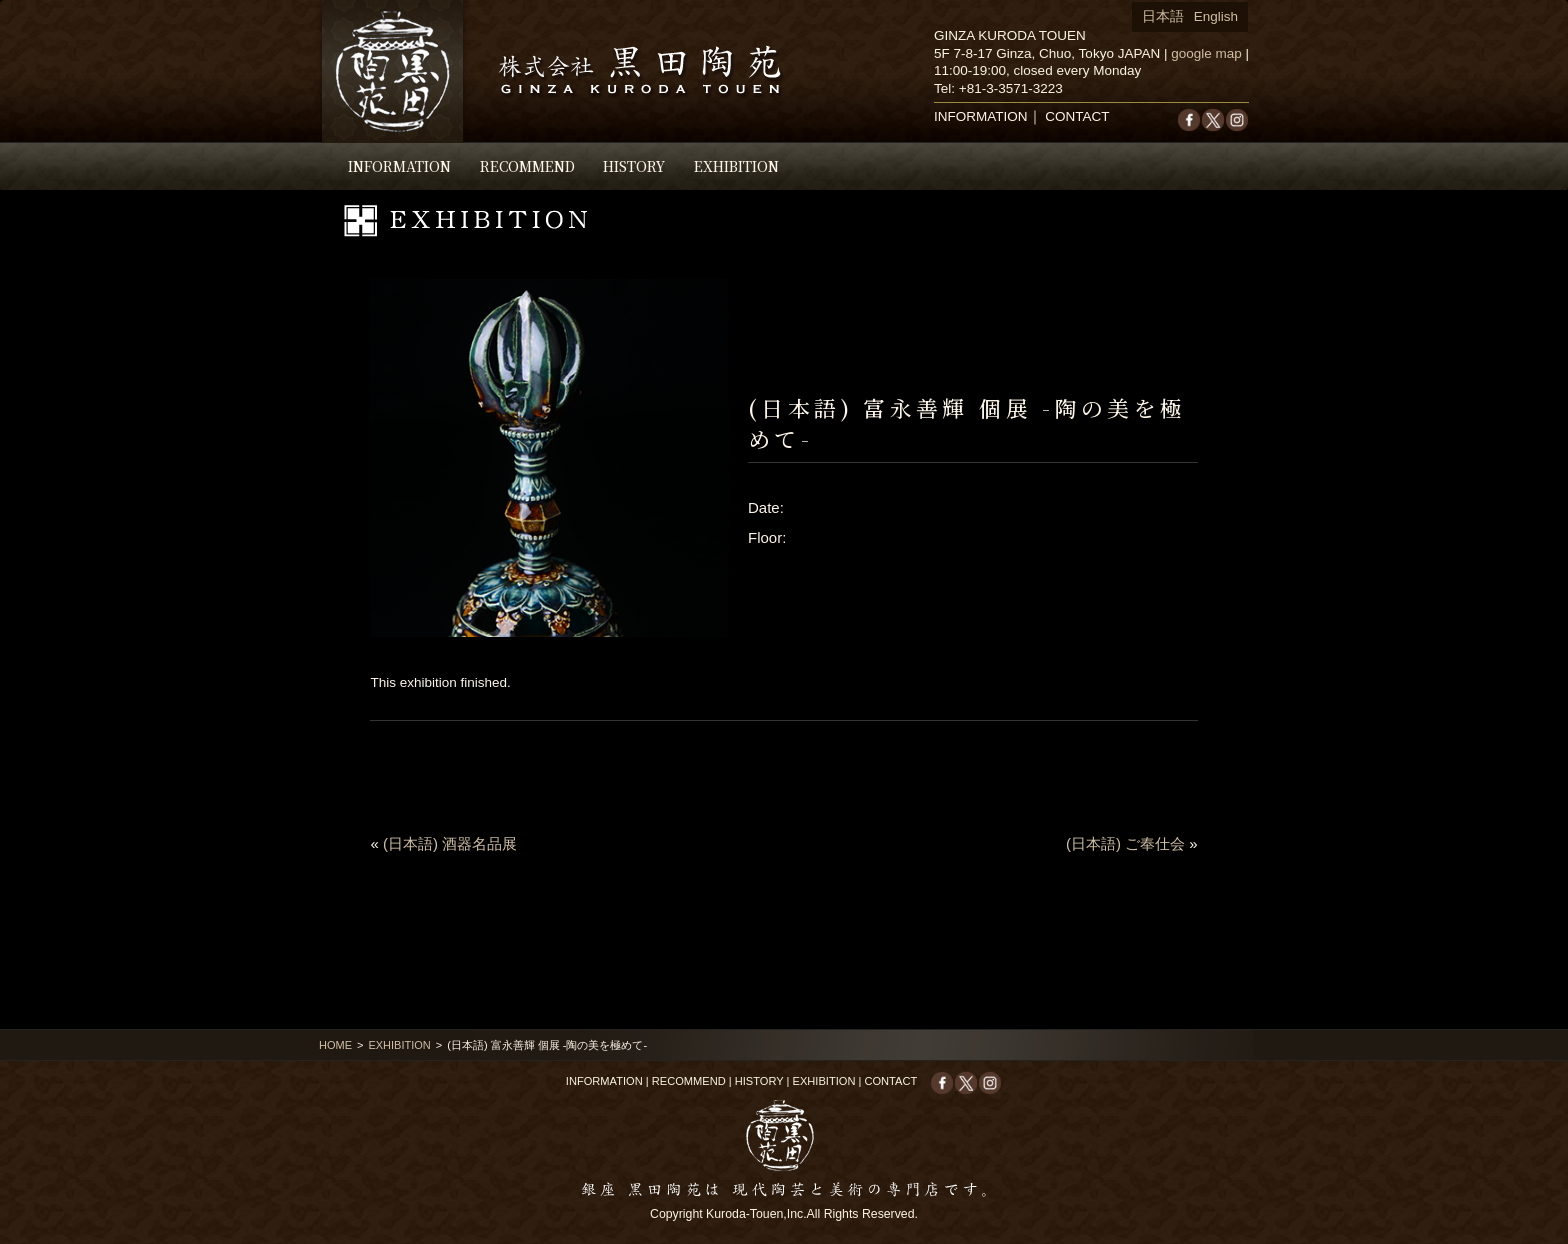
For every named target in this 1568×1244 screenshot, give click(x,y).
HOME (335, 1045)
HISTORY (634, 166)
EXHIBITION (736, 166)
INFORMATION (399, 166)
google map (1206, 53)
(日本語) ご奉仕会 (1125, 843)
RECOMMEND (527, 166)
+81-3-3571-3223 (1011, 88)
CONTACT (1077, 116)
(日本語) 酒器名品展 (450, 843)
